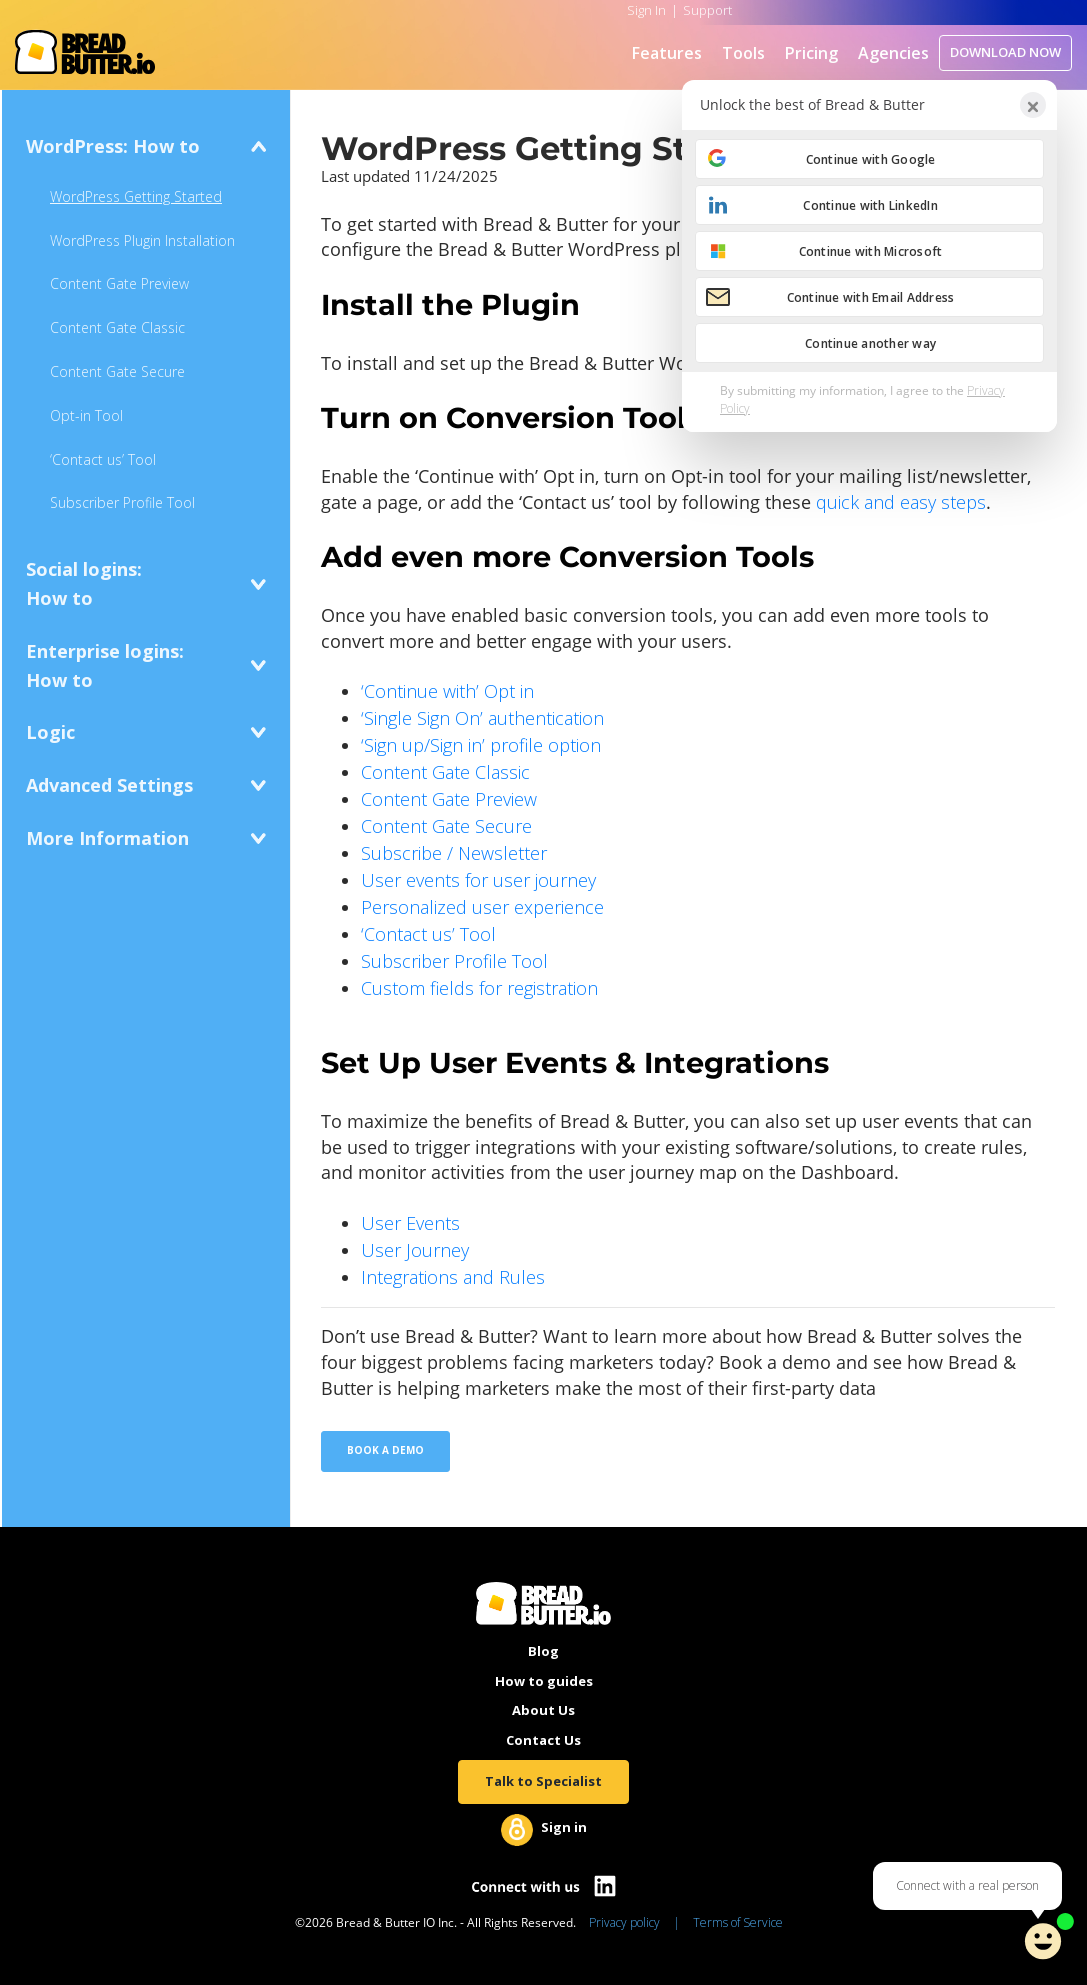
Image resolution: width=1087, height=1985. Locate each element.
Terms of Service (738, 1922)
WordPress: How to (113, 146)
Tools (743, 53)
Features (667, 53)
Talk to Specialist (543, 1781)
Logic (50, 732)
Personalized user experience (482, 907)
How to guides (544, 1681)
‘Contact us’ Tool (103, 459)
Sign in (564, 1827)
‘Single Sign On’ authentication (482, 718)
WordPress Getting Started (136, 196)
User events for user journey (478, 880)
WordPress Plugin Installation (142, 240)
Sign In (646, 10)
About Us (543, 1710)
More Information (107, 838)
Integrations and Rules (453, 1277)
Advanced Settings (109, 785)
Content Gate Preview (119, 283)
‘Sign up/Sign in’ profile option (481, 745)
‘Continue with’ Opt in (447, 691)
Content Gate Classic (117, 327)
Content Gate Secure (117, 371)
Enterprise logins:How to (105, 665)
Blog (543, 1651)
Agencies (893, 53)
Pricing (811, 53)
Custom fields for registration (479, 988)
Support (707, 10)
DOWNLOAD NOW (1005, 52)
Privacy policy (624, 1922)
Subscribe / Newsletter (454, 853)
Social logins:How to (84, 583)
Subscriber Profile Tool (122, 502)
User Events (410, 1223)
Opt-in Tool (86, 415)
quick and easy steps (901, 502)
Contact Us (543, 1740)
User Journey (415, 1250)
